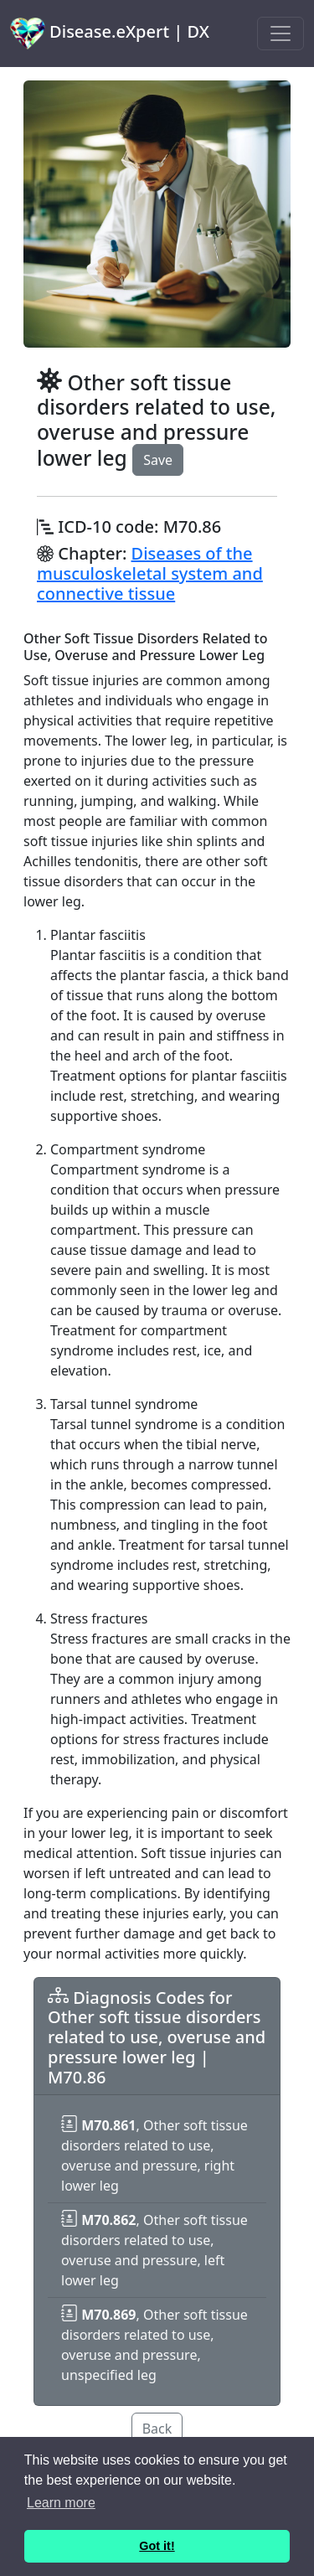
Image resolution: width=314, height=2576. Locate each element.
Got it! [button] (156, 2546)
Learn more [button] (61, 2503)
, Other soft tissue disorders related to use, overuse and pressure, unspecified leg (154, 2344)
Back (157, 2428)
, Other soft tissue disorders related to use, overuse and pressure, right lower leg (154, 2155)
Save (157, 460)
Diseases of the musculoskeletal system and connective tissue (150, 573)
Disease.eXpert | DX (109, 33)
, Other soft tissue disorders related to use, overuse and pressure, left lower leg (154, 2250)
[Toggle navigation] (280, 33)
